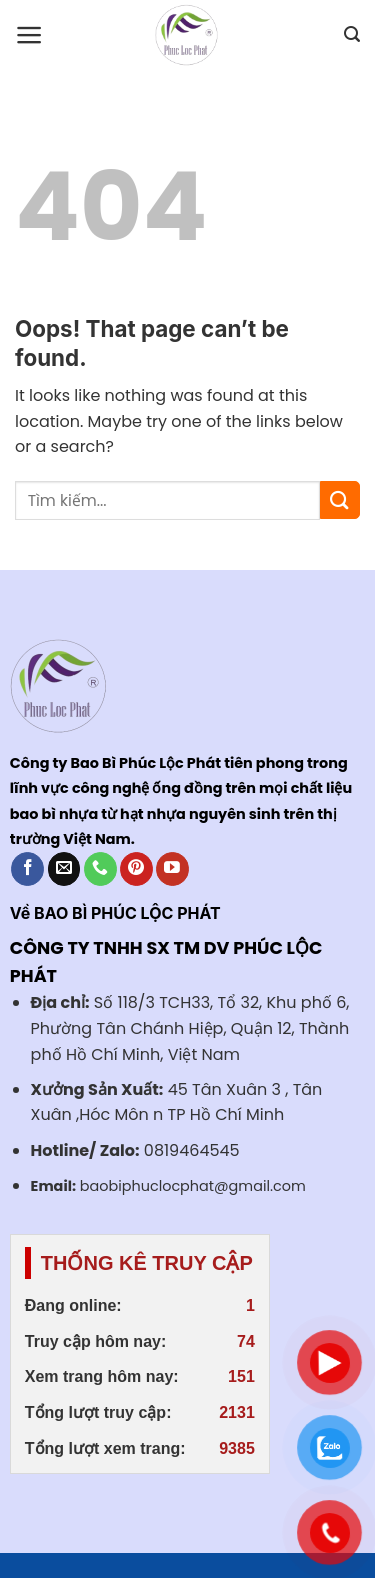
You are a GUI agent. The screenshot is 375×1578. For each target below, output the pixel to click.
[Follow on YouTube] (172, 869)
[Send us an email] (64, 869)
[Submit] (340, 500)
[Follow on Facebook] (27, 869)
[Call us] (100, 869)
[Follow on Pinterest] (136, 869)
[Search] (352, 34)
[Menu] (29, 35)
